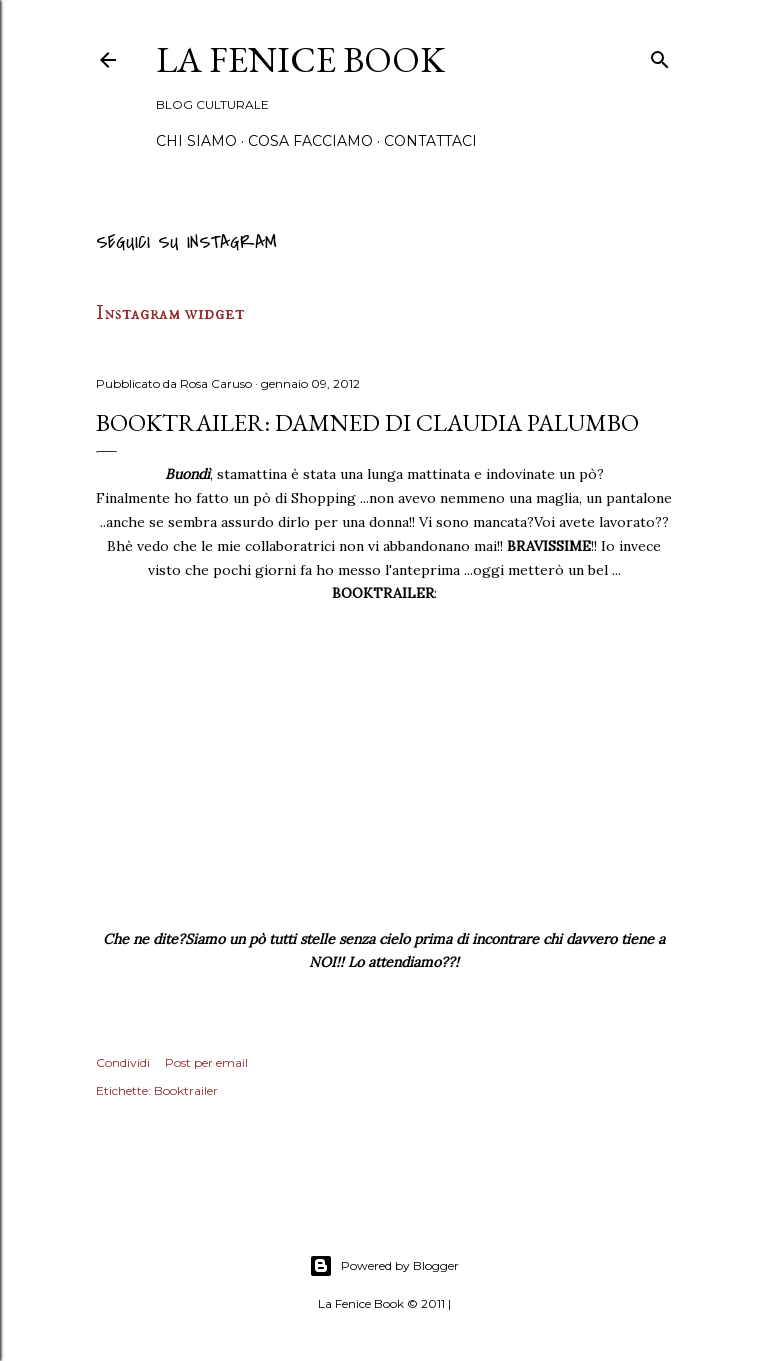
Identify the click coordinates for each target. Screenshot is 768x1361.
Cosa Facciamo (310, 141)
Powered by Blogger (384, 1266)
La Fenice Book (300, 59)
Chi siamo (196, 141)
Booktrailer (186, 1090)
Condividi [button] (123, 1062)
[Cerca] (660, 56)
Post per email (206, 1062)
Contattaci (430, 141)
